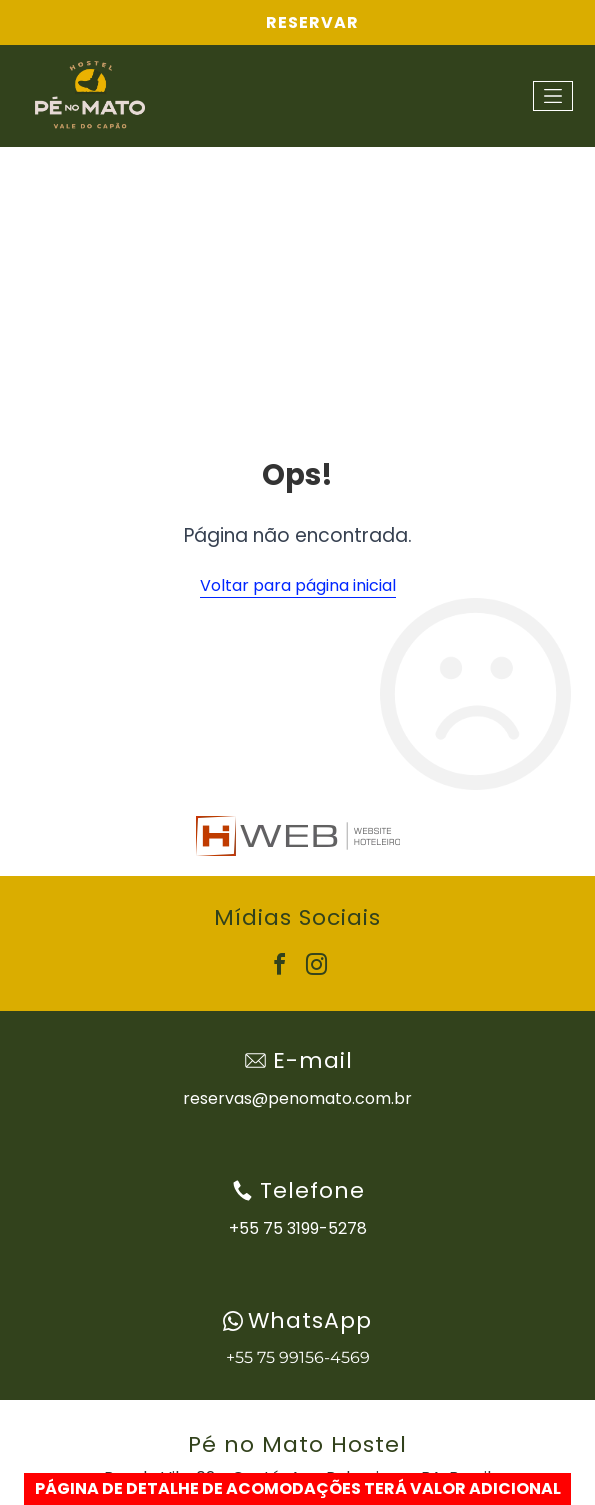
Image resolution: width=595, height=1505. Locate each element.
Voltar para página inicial (298, 585)
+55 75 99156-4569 (298, 1357)
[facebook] (279, 967)
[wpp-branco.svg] (233, 1321)
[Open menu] (553, 96)
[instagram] (316, 967)
